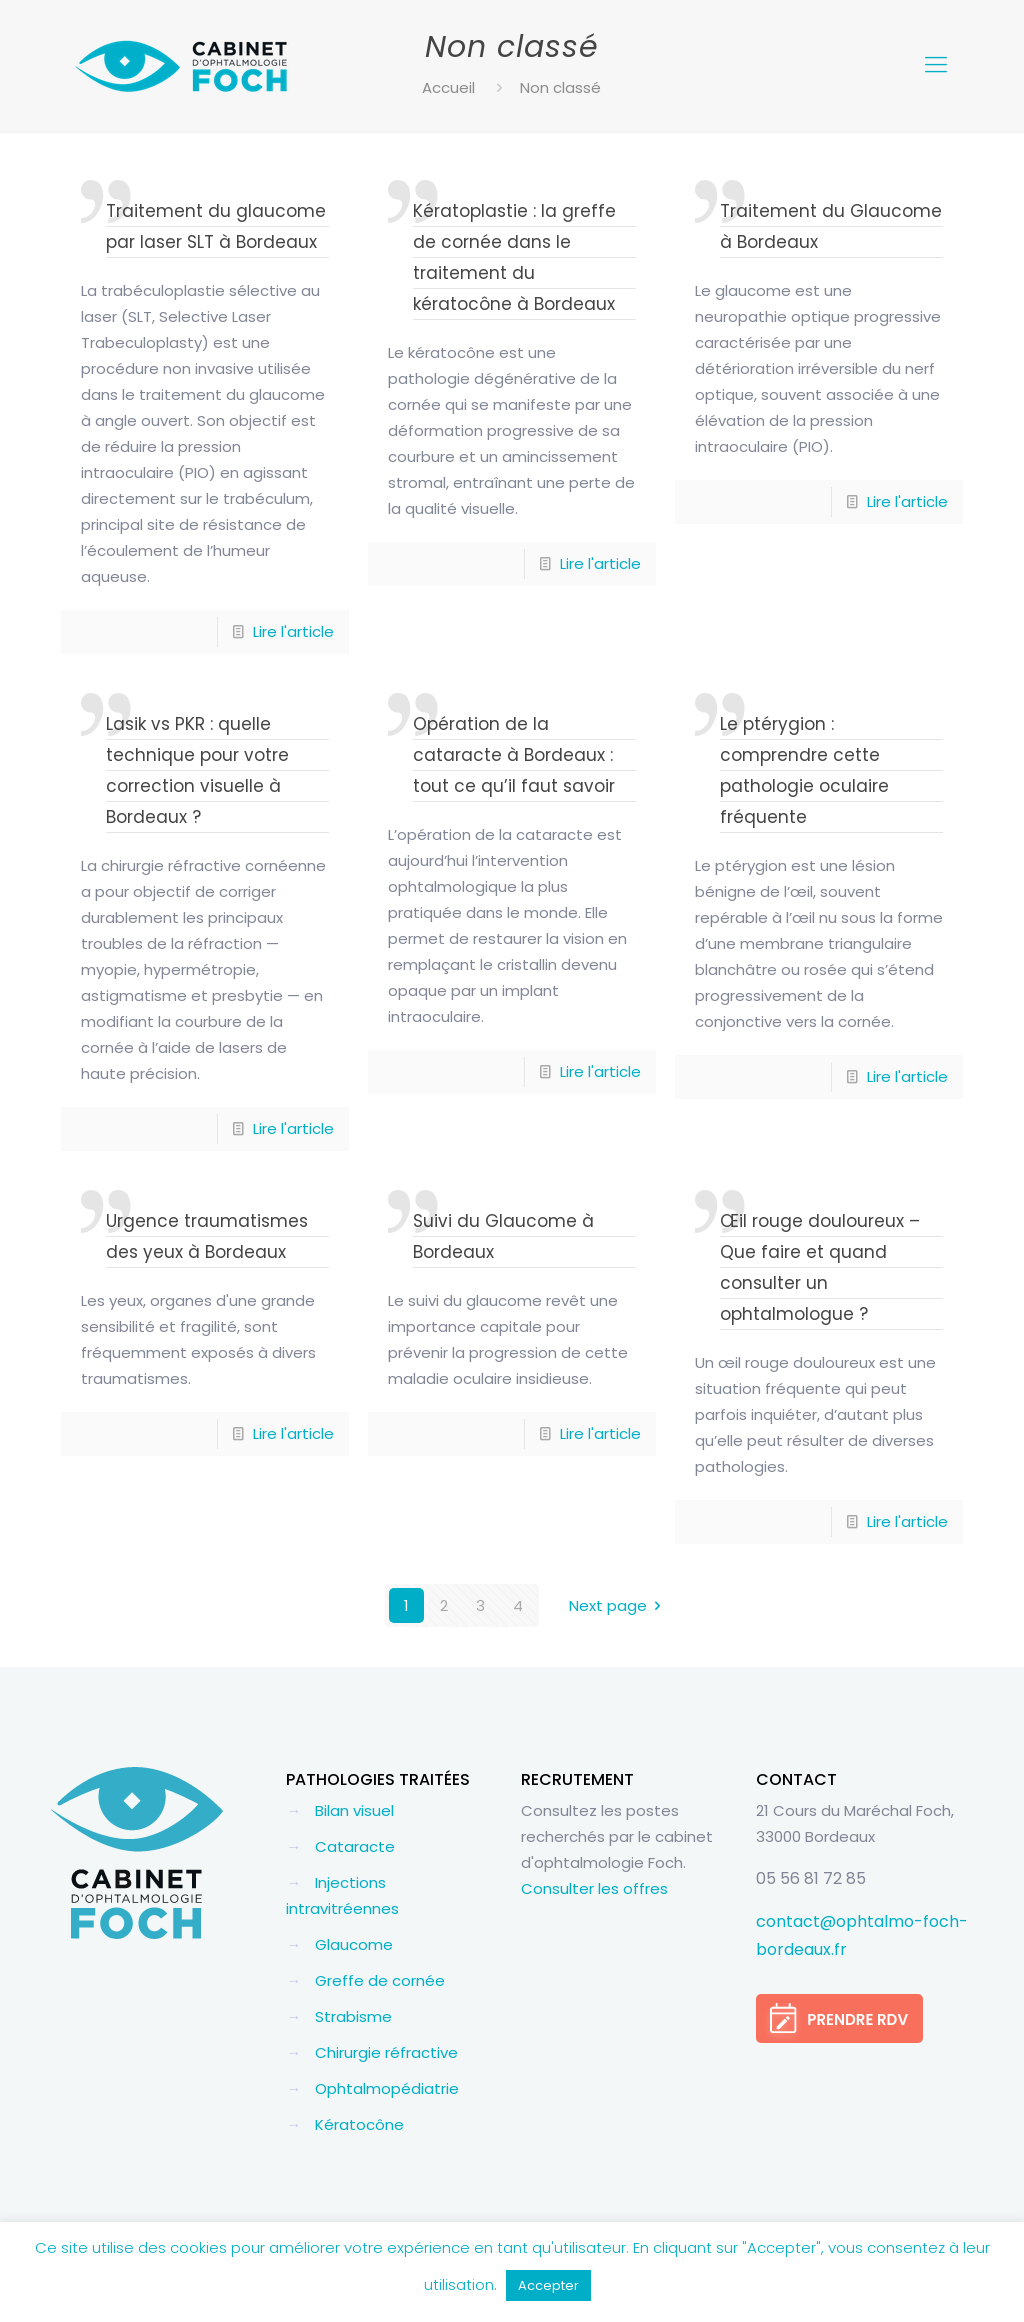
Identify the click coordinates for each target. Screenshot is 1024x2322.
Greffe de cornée (380, 1980)
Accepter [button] (548, 2285)
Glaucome (354, 1944)
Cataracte (355, 1846)
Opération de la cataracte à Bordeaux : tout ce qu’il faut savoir (514, 755)
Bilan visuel (354, 1810)
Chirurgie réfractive (386, 2052)
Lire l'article (293, 631)
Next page (618, 1605)
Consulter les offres (594, 1888)
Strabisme (353, 2016)
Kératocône (359, 2124)
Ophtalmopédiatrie (387, 2088)
